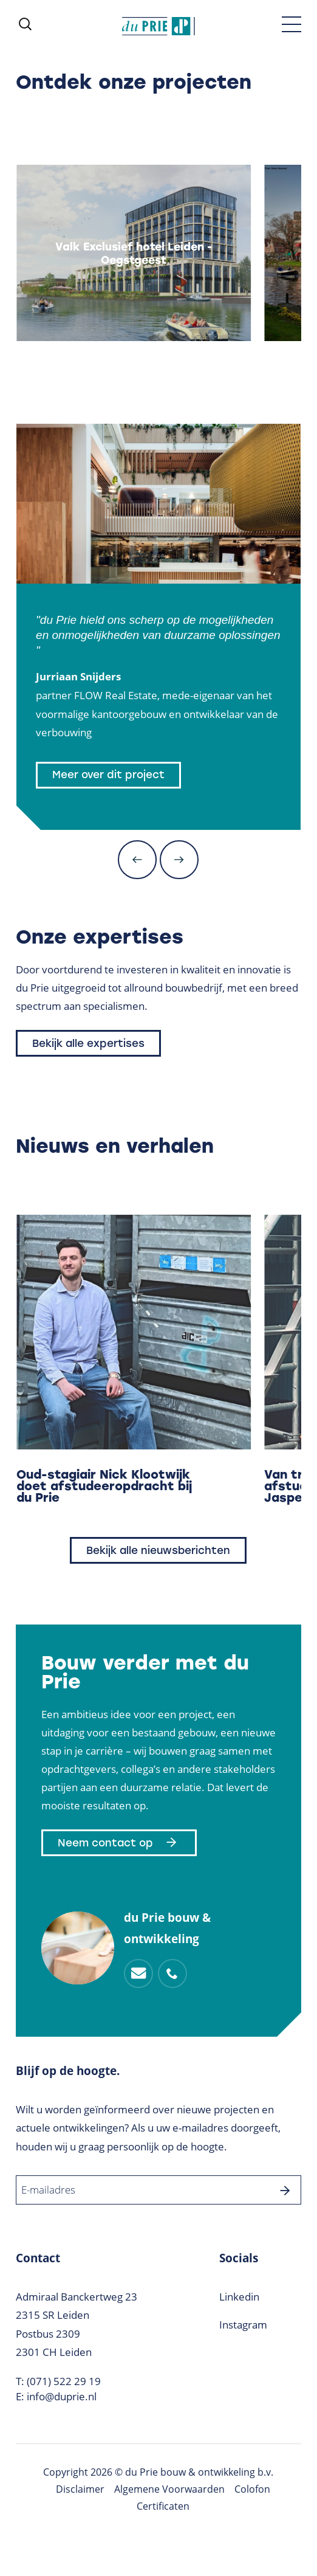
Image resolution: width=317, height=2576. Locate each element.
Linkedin (239, 2297)
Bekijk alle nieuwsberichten (158, 1550)
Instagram (243, 2325)
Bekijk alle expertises (88, 1043)
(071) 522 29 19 (64, 2381)
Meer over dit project (108, 774)
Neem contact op (119, 1843)
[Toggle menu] (291, 24)
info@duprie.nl (62, 2396)
